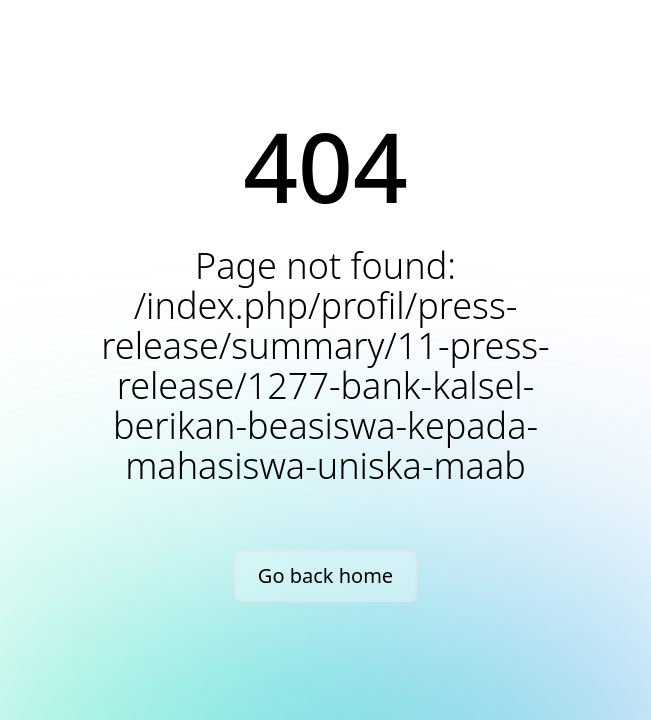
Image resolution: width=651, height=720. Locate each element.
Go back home (325, 575)
